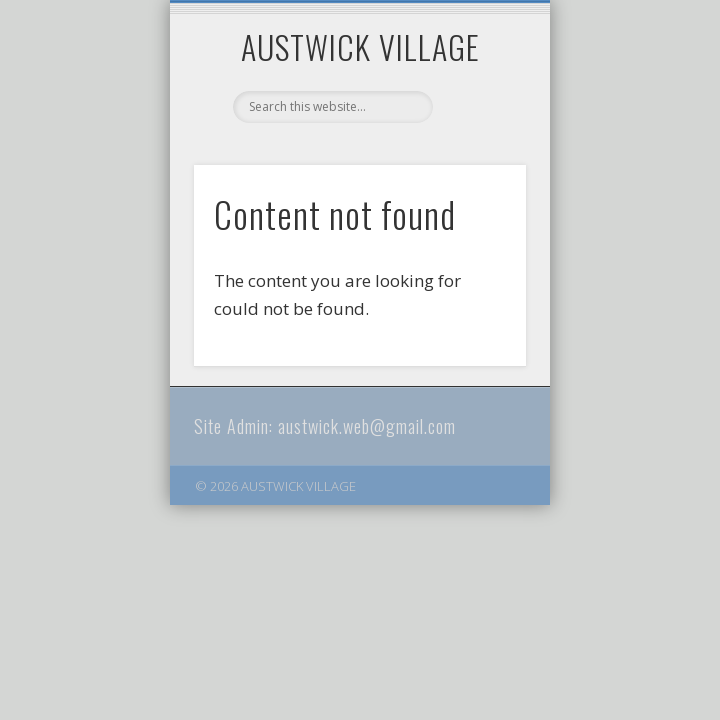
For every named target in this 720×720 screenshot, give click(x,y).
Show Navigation (477, 179)
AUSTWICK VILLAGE (360, 46)
